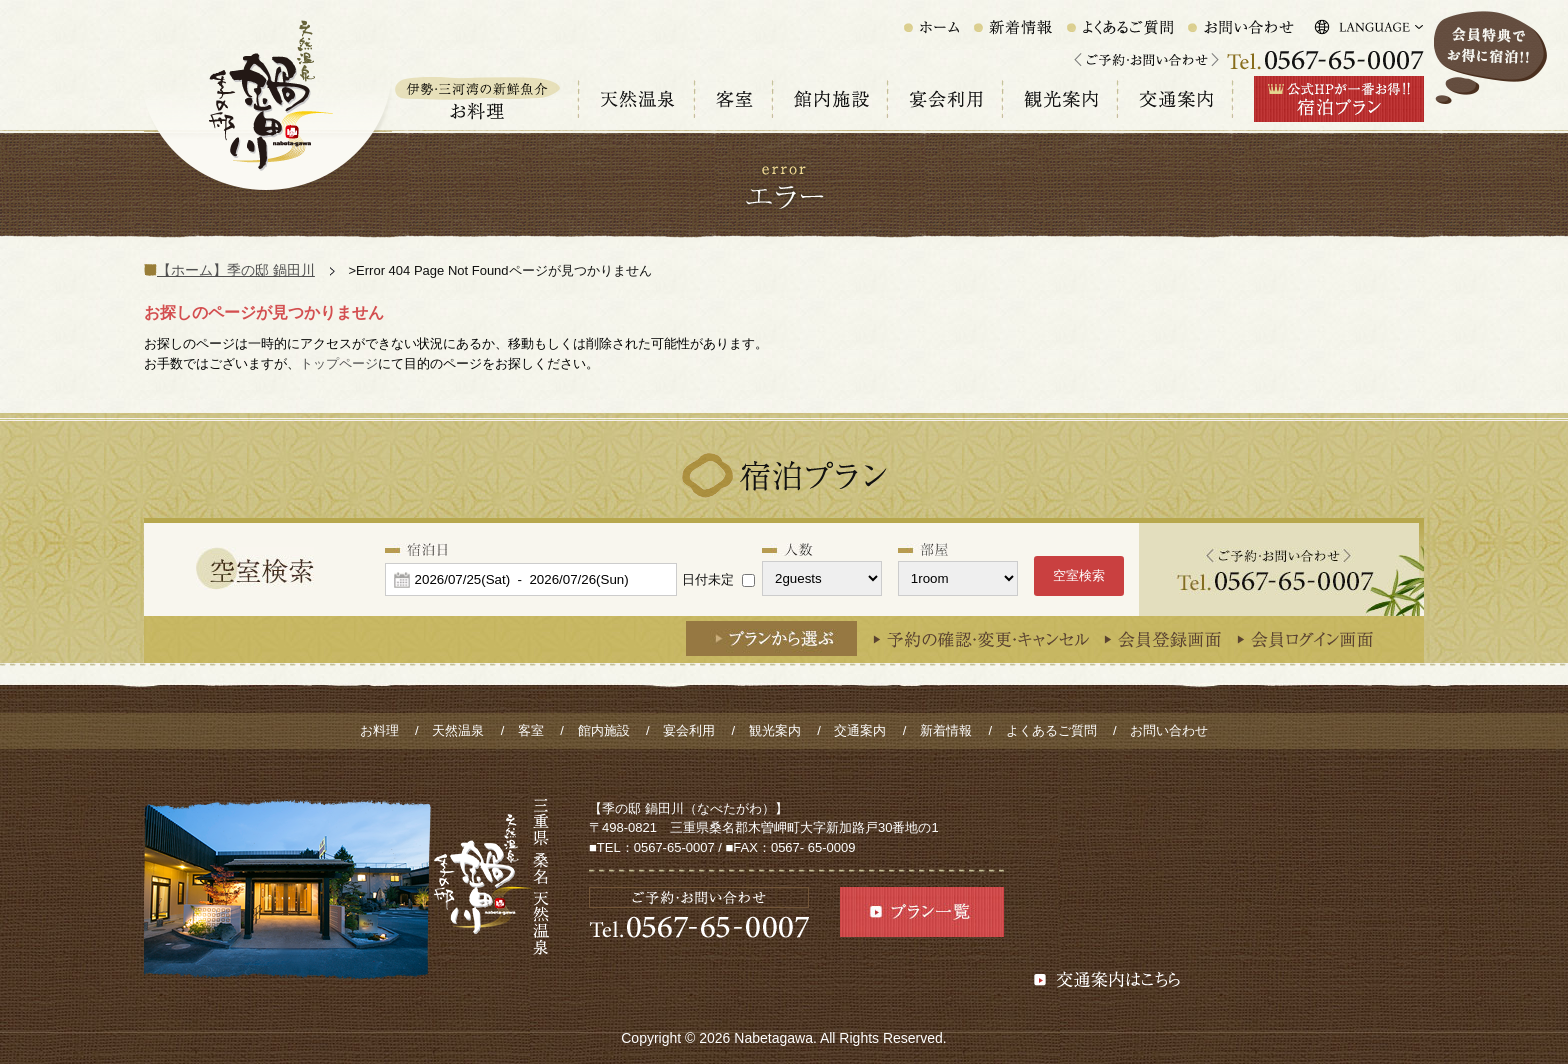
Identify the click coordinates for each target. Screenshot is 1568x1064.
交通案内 (860, 730)
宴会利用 (689, 730)
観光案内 (775, 730)
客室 (531, 730)
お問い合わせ (1169, 730)
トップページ (339, 363)
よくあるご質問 (1051, 730)
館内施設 (604, 730)
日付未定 (708, 579)
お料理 (379, 730)
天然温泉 (458, 730)
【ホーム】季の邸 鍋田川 (236, 270)
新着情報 (946, 730)
